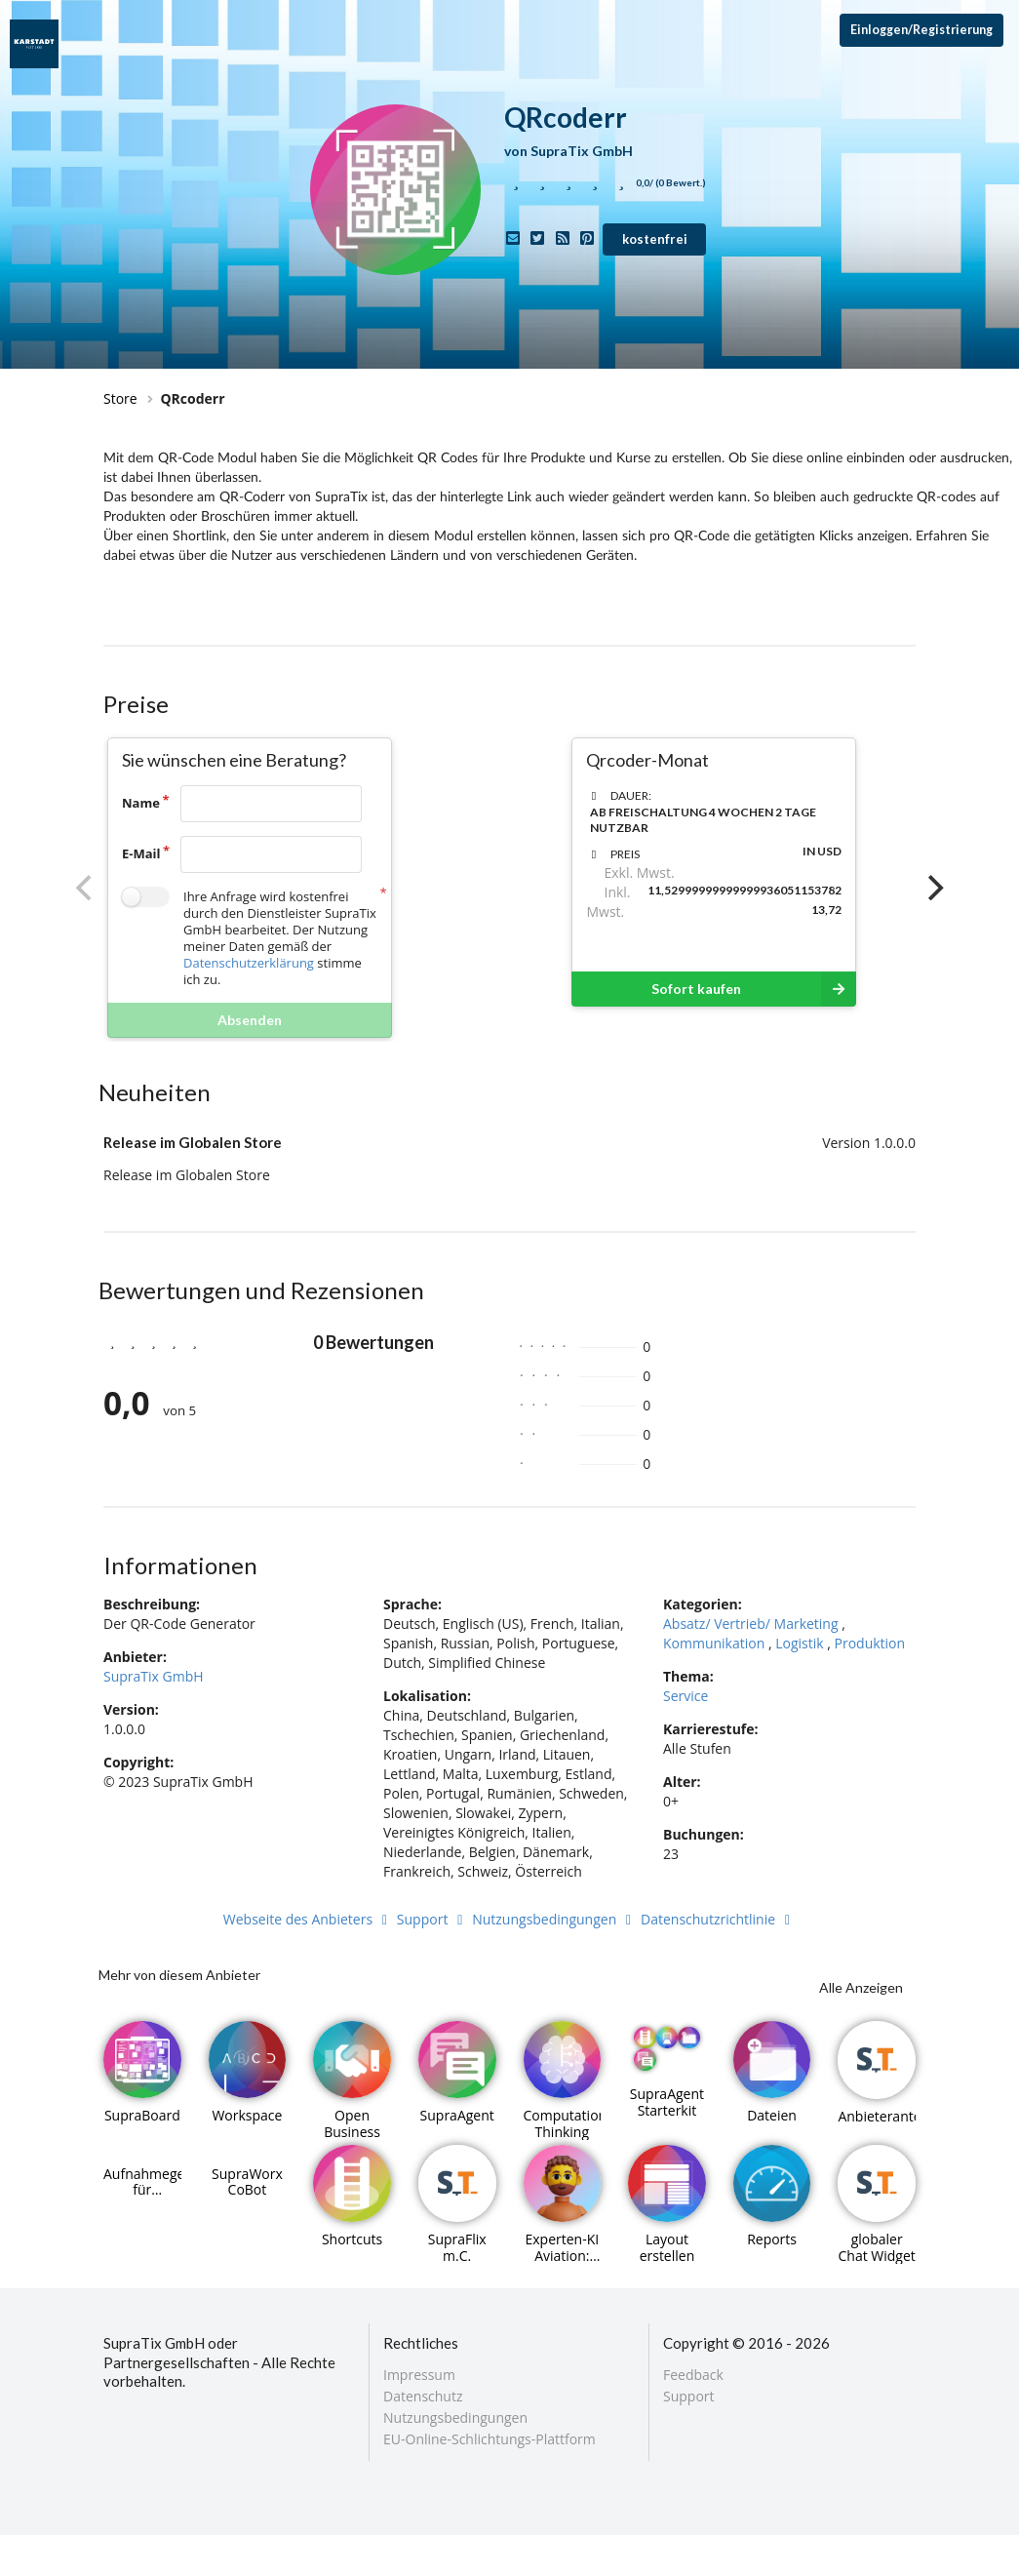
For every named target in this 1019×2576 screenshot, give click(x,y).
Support (433, 1919)
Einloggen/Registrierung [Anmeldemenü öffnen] (921, 29)
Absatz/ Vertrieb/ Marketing (751, 1623)
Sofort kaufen (753, 989)
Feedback (693, 2375)
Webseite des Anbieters (308, 1919)
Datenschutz (422, 2396)
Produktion (870, 1643)
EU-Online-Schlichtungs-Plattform (489, 2438)
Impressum (419, 2375)
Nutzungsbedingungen (554, 1919)
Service (685, 1695)
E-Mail (141, 853)
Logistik (799, 1643)
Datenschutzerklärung (248, 962)
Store (120, 398)
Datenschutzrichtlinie (718, 1919)
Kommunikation (713, 1643)
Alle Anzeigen (861, 1987)
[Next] (933, 887)
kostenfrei (654, 239)
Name (141, 803)
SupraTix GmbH (153, 1676)
